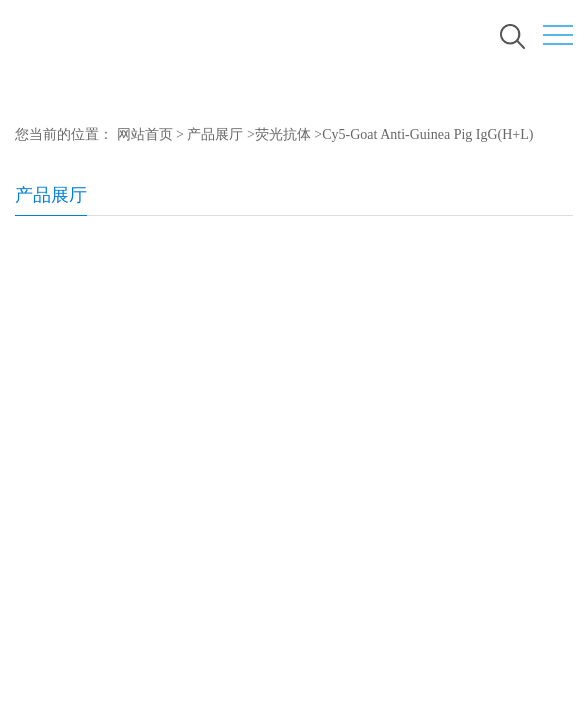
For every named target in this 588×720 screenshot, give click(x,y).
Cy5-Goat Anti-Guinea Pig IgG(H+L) (427, 134)
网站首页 (145, 134)
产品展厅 (215, 134)
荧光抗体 (283, 134)
